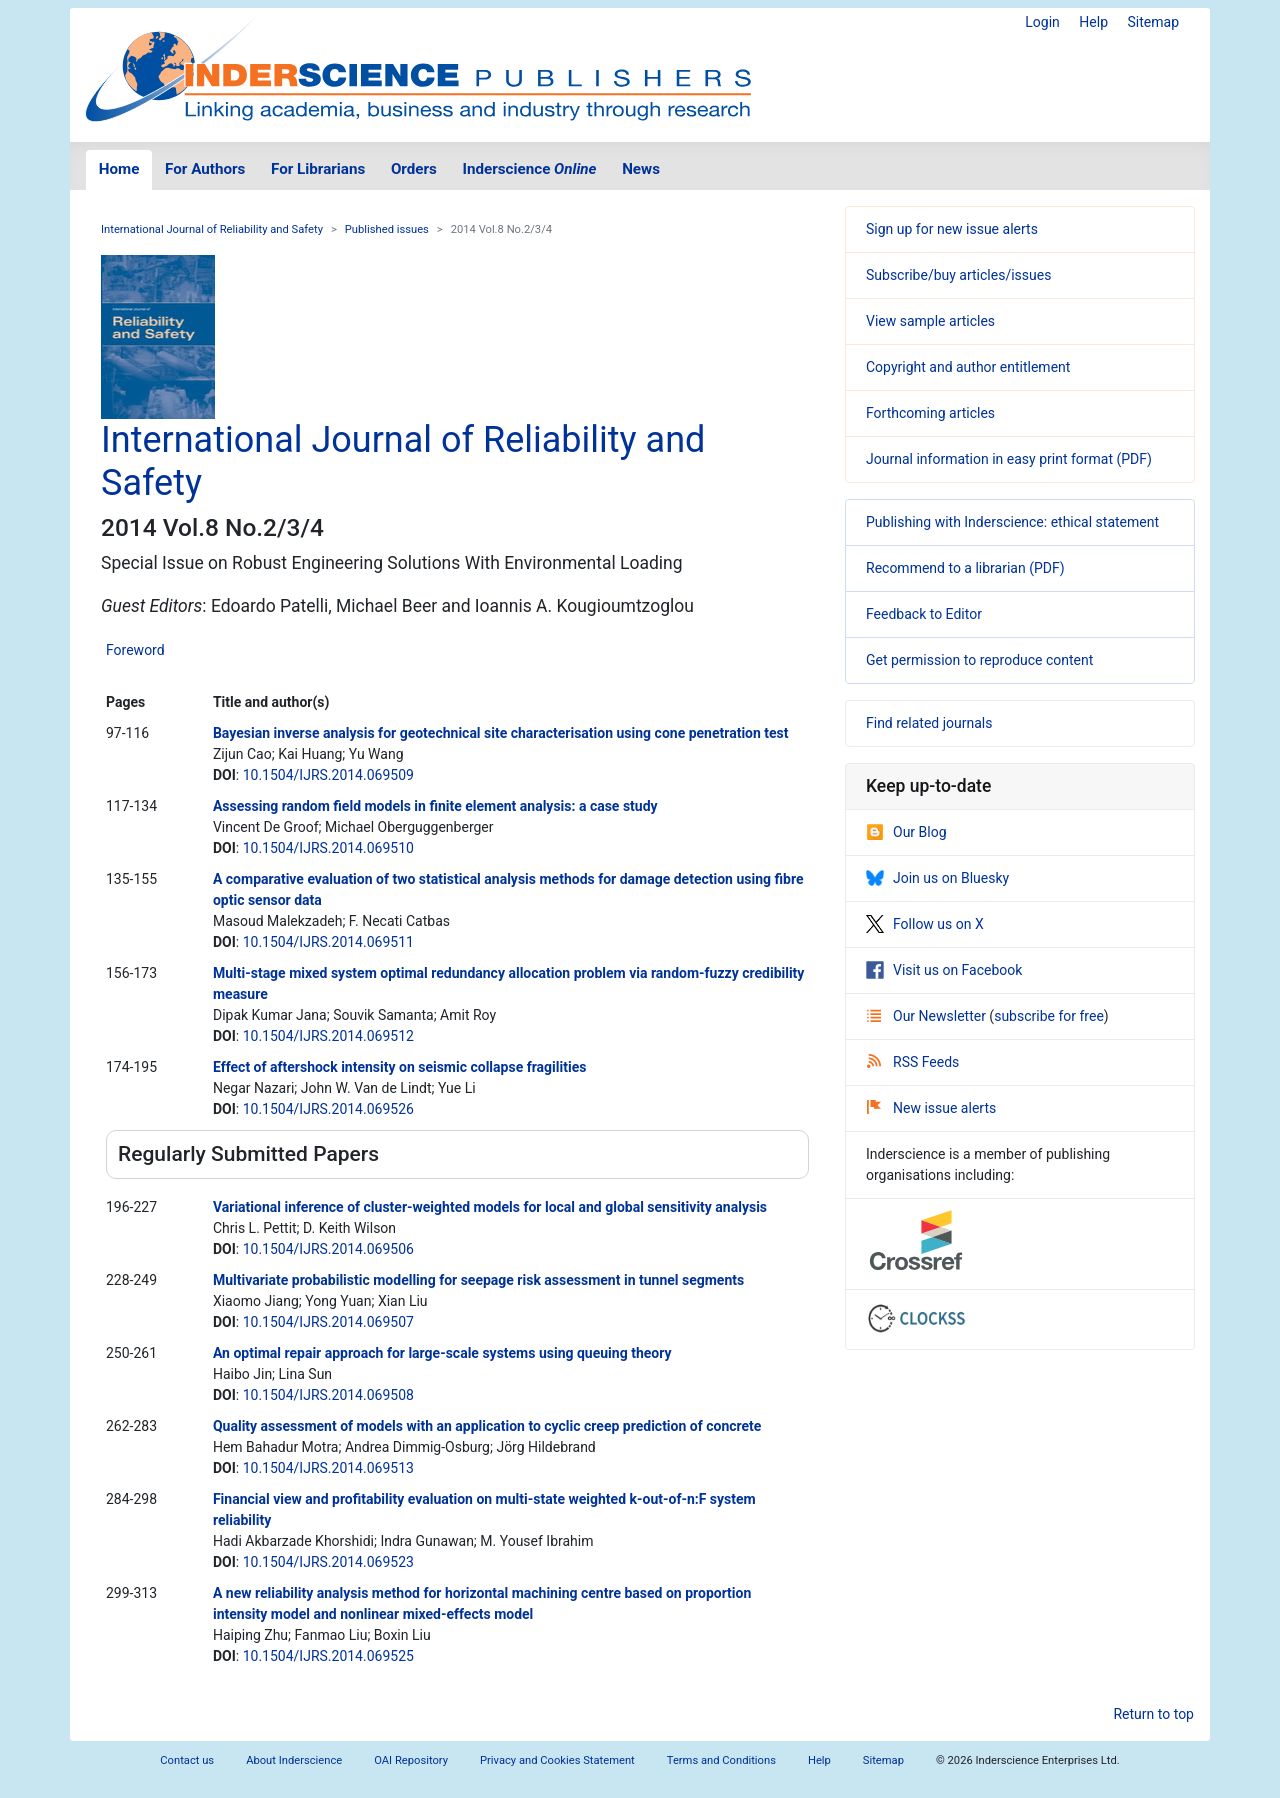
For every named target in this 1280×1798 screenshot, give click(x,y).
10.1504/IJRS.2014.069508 (328, 1395)
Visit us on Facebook (944, 970)
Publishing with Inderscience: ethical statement (1012, 522)
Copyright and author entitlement (968, 367)
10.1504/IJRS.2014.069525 (328, 1656)
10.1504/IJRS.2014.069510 (328, 848)
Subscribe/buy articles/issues (958, 275)
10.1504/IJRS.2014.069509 (328, 775)
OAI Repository (411, 1760)
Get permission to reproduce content (979, 660)
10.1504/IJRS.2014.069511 (328, 942)
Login (1042, 22)
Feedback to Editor (924, 614)
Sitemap (1153, 22)
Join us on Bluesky (937, 878)
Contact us (187, 1760)
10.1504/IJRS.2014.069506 (328, 1249)
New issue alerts (931, 1108)
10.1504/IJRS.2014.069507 (328, 1322)
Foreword (135, 650)
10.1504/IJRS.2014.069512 (328, 1036)
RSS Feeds (913, 1062)
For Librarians (318, 169)
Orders (414, 169)
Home (119, 169)
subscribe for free (1049, 1016)
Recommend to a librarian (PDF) (965, 568)
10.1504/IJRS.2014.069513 (328, 1468)
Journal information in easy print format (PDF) (1009, 459)
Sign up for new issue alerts (952, 229)
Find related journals (929, 723)
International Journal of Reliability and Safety (212, 229)
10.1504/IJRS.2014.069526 (328, 1109)
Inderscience (530, 169)
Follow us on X (925, 924)
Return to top (1153, 1714)
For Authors (205, 169)
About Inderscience (294, 1760)
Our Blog (906, 832)
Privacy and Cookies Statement (557, 1760)
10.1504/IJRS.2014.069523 (328, 1562)
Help (1093, 22)
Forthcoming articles (930, 413)
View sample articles (930, 321)
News (641, 169)
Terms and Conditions (721, 1760)
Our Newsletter (928, 1016)
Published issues (387, 229)
